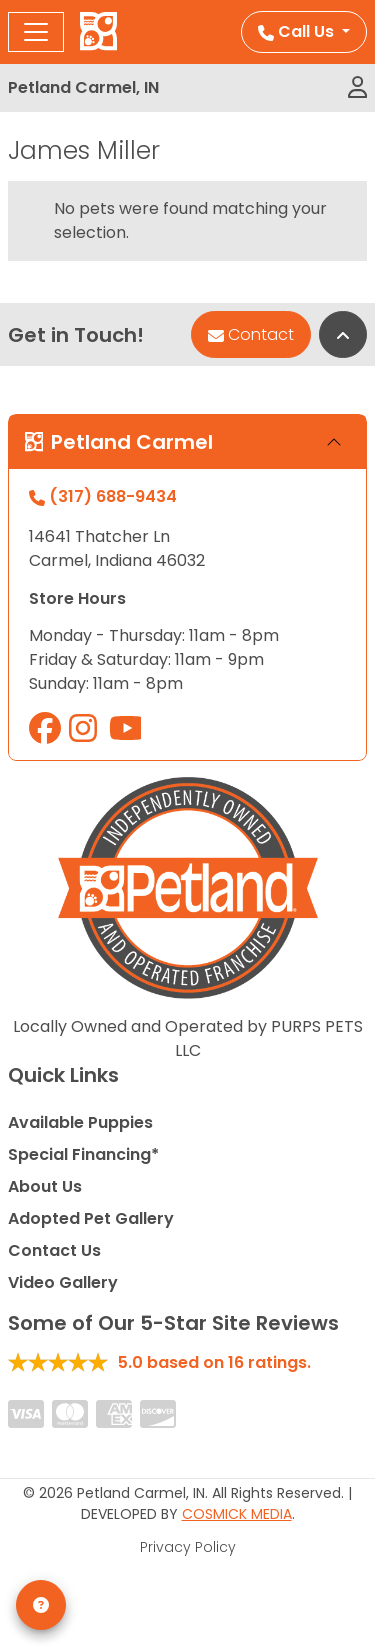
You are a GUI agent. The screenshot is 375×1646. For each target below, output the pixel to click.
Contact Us (54, 1250)
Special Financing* (83, 1154)
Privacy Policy (188, 1547)
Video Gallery (63, 1282)
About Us (45, 1186)
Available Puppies (80, 1122)
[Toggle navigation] (36, 32)
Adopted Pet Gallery (91, 1218)
